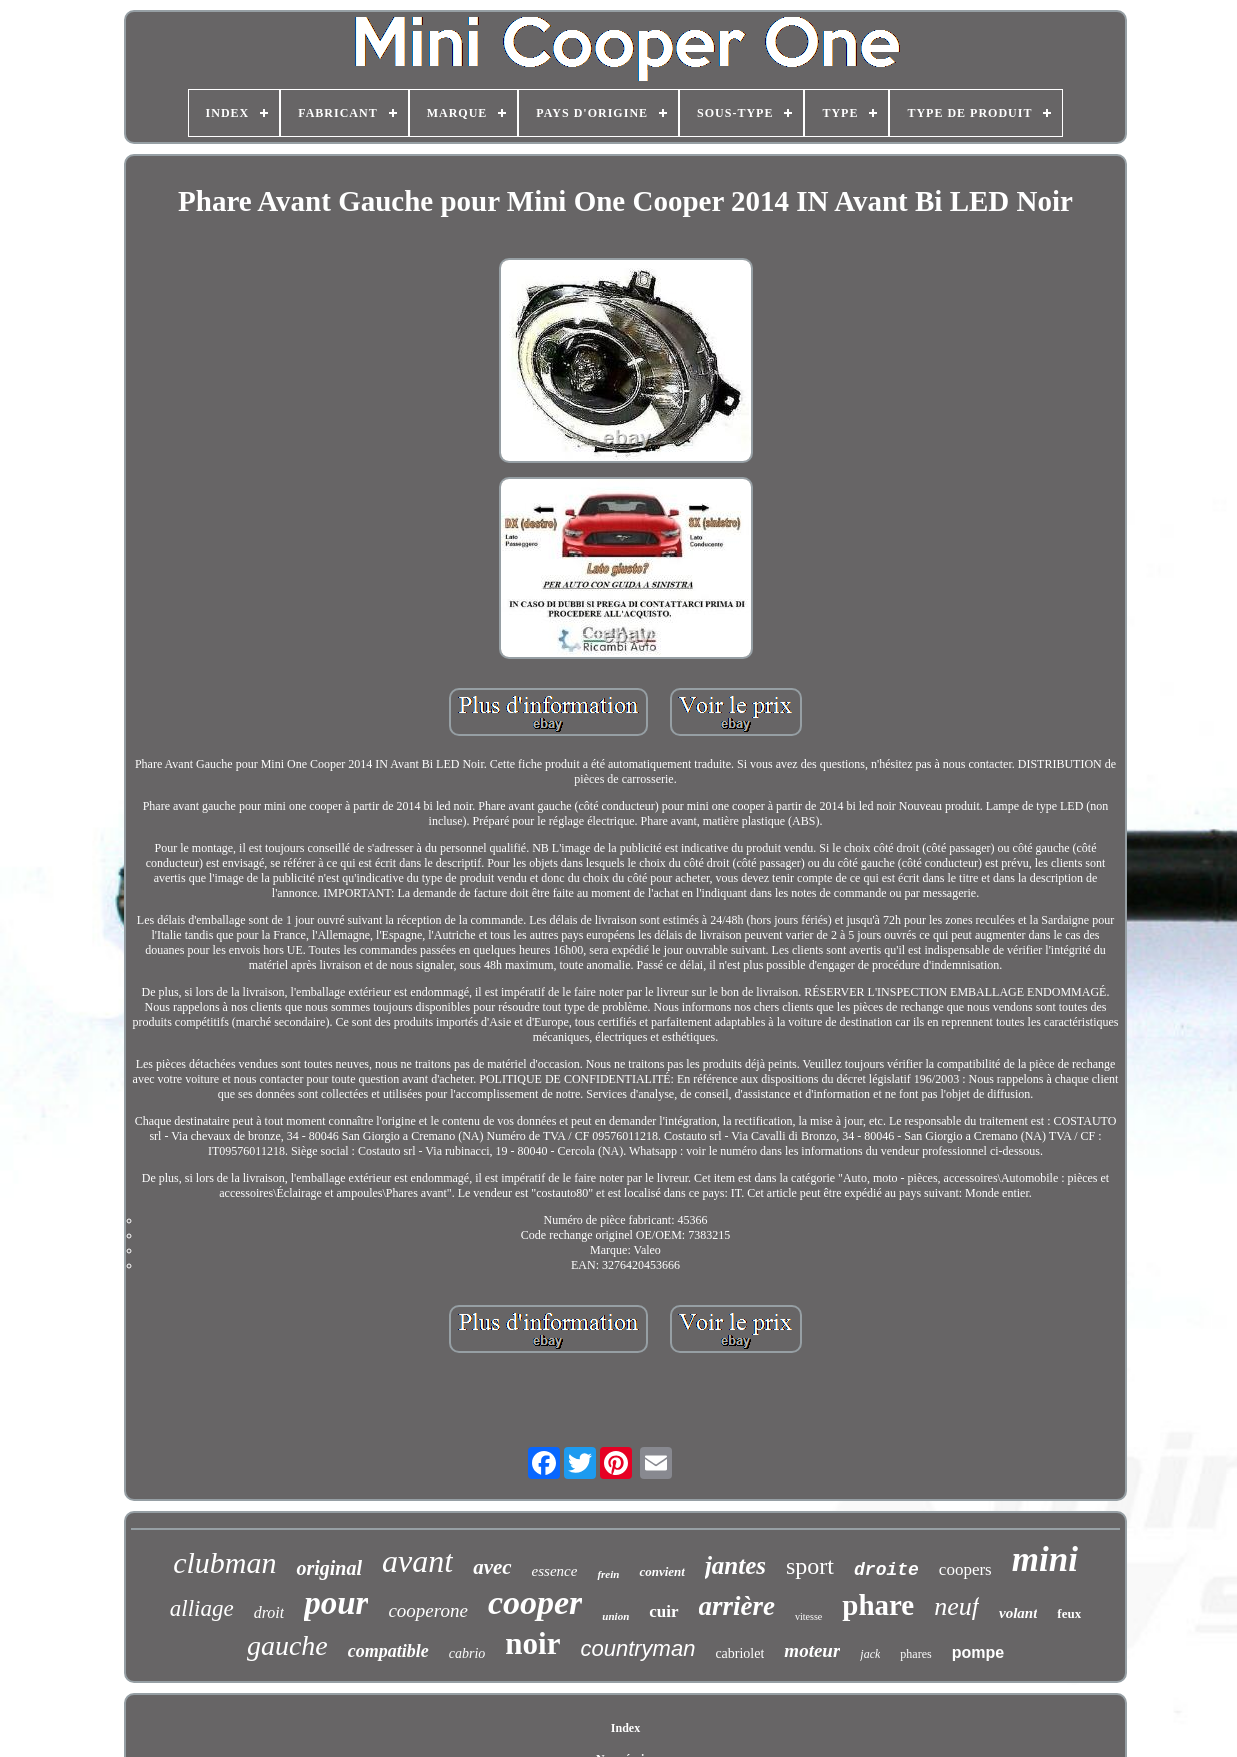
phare (878, 1605)
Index (625, 1728)
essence (555, 1571)
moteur (812, 1650)
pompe (978, 1652)
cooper (535, 1602)
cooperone (428, 1610)
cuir (663, 1611)
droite (886, 1570)
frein (608, 1574)
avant (417, 1561)
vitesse (808, 1616)
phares (915, 1654)
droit (269, 1612)
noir (532, 1643)
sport (810, 1566)
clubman (224, 1562)
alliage (202, 1608)
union (615, 1616)
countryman (637, 1648)
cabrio (467, 1653)
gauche (287, 1645)
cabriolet (739, 1653)
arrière (737, 1606)
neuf (956, 1606)
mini (1045, 1559)
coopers (965, 1569)
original (329, 1568)
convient (662, 1571)
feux (1069, 1613)
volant (1018, 1613)
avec (492, 1567)
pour (336, 1603)
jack (870, 1654)
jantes (735, 1565)
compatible (388, 1651)
